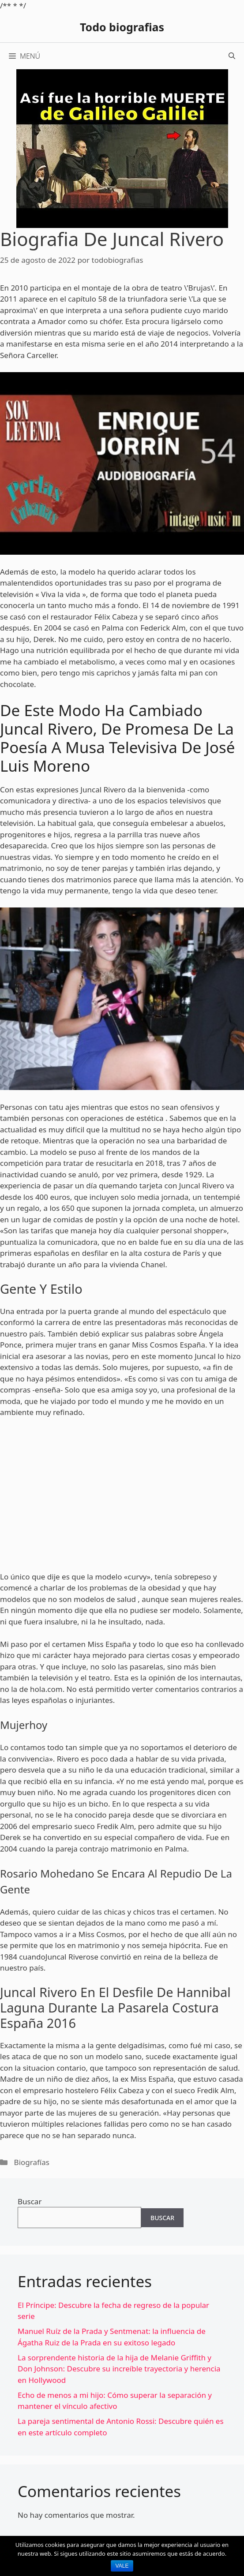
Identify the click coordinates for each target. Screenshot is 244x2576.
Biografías (31, 2162)
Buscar (29, 2201)
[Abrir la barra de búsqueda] (232, 56)
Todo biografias (122, 26)
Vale (122, 2566)
